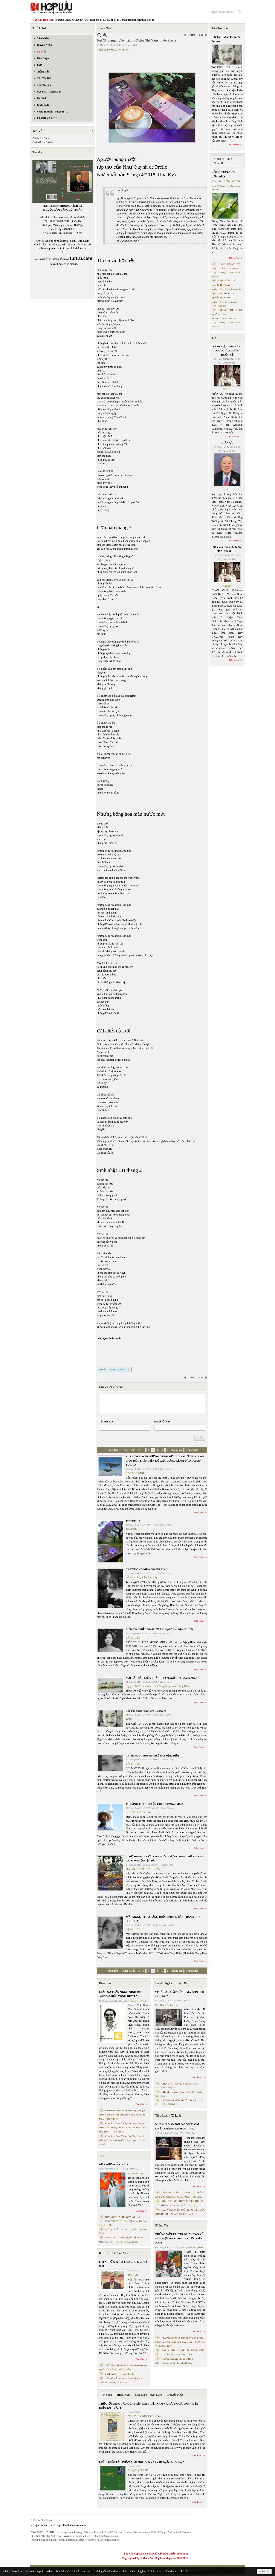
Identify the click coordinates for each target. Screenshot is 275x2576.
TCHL (129, 1719)
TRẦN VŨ (168, 2354)
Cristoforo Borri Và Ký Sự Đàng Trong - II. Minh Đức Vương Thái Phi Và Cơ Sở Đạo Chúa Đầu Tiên (123, 2127)
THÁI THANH (133, 1529)
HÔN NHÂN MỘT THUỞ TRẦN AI (179, 2100)
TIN (214, 337)
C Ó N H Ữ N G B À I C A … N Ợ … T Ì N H (123, 2264)
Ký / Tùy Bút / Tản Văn (113, 2253)
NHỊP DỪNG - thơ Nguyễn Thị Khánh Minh (224, 284)
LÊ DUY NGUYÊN (113, 2221)
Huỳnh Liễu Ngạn (136, 2173)
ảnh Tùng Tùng (162, 1686)
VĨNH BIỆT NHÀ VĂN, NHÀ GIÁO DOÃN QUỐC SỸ (227, 350)
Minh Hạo (190, 2133)
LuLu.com (83, 240)
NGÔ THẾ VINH (135, 1473)
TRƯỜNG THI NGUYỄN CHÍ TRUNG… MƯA (154, 1804)
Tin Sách (106, 2394)
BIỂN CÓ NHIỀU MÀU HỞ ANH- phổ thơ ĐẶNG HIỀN (159, 1629)
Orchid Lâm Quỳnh (42, 142)
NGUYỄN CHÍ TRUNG (138, 1812)
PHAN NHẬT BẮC (169, 2087)
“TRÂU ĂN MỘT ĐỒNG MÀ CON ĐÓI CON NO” (179, 1994)
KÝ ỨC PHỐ (111, 2229)
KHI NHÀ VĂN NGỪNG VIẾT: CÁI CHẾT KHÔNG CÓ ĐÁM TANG (177, 2126)
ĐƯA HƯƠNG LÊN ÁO (113, 2164)
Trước (191, 34)
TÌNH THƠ (133, 1521)
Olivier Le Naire (40, 138)
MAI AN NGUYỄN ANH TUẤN (143, 1868)
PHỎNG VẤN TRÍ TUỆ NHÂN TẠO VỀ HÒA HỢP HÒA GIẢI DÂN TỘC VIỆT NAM (179, 2238)
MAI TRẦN (167, 2346)
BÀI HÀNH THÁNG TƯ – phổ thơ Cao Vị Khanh (227, 314)
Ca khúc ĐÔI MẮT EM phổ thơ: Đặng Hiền (152, 1755)
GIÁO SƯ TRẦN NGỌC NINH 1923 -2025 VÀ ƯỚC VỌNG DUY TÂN (120, 1994)
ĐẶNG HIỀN (133, 1577)
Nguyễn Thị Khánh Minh (139, 1686)
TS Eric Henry (155, 2416)
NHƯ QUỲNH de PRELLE (113, 50)
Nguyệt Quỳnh (169, 2363)
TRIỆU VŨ (133, 2275)
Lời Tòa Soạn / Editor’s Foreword (146, 1710)
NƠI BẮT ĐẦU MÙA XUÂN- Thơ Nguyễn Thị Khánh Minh (161, 1677)
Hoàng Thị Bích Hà (118, 2382)
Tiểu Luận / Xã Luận (168, 2115)
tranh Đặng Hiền (180, 1686)
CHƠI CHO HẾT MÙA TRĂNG (177, 2083)
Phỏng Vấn (162, 2225)
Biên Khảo (105, 1983)
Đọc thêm (199, 1512)
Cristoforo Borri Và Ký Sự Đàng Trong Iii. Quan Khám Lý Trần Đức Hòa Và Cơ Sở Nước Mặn (122, 2114)
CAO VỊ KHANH (229, 318)
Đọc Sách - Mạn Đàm (148, 2394)
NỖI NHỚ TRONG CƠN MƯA (223, 174)
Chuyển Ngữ (175, 2394)
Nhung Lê (193, 2205)
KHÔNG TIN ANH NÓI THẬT (120, 2217)
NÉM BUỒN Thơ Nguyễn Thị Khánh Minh (223, 297)
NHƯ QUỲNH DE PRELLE (114, 1369)
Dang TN (222, 306)
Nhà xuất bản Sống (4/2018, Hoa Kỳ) (136, 174)
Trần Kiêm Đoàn (195, 2247)
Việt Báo (227, 585)
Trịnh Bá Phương (184, 2363)
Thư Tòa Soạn (220, 28)
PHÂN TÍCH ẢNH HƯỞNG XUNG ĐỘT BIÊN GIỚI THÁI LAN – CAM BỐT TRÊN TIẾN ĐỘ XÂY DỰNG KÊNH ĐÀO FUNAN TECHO (166, 1460)
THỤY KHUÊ (113, 2119)
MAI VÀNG (111, 2374)
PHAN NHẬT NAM (183, 2354)
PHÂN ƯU (227, 442)
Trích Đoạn (123, 2394)
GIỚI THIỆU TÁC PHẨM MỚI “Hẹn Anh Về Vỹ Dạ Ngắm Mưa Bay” (141, 2462)
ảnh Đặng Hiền (149, 1577)
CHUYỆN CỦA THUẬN (173, 2092)
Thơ (101, 2155)
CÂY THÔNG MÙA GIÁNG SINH (147, 1569)
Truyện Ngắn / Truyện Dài (171, 1983)
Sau (201, 34)
